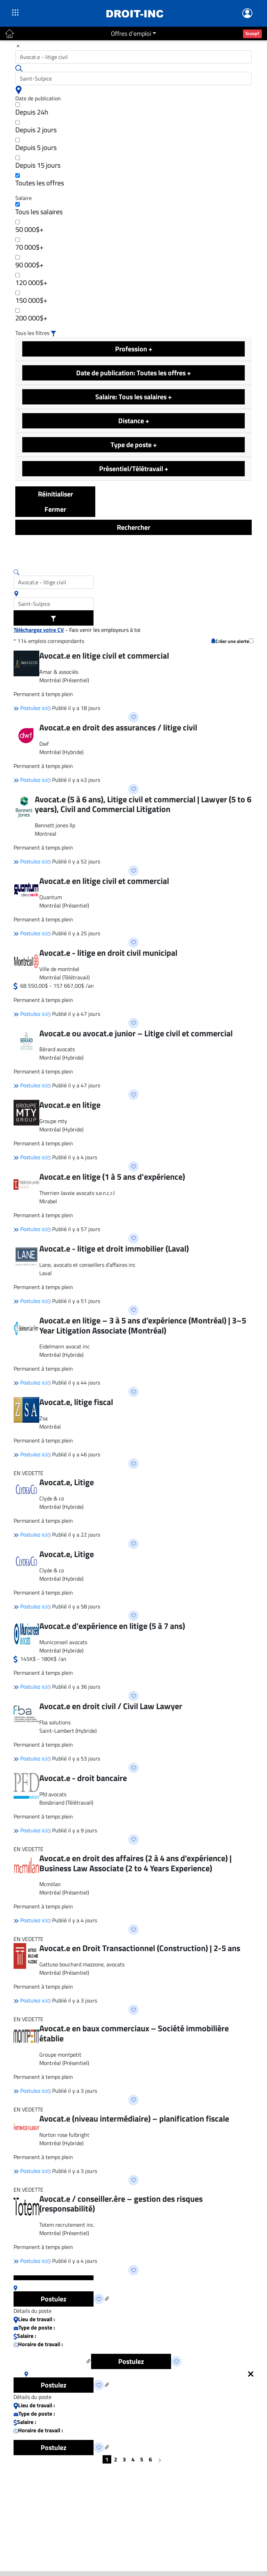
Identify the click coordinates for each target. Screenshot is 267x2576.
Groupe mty (53, 1121)
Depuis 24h (31, 109)
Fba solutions (55, 1722)
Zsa (43, 1418)
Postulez (53, 2298)
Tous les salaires (39, 209)
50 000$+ (29, 227)
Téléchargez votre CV (39, 630)
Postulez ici (30, 708)
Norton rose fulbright (64, 2135)
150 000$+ (31, 298)
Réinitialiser (55, 493)
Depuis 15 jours (37, 163)
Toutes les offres (39, 180)
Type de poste (134, 444)
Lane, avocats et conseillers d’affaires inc (87, 1265)
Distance (133, 420)
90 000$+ (29, 262)
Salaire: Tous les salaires (133, 396)
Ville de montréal (59, 969)
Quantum (50, 897)
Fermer (55, 509)
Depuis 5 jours (36, 145)
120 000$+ (31, 280)
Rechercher (133, 527)
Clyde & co (51, 1498)
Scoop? (252, 33)
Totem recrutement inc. (67, 2224)
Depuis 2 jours (36, 127)
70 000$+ (29, 244)
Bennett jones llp (55, 825)
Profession (133, 348)
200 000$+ (31, 315)
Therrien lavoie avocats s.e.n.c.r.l (77, 1193)
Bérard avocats (57, 1049)
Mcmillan (50, 1884)
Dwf (44, 743)
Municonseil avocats (63, 1642)
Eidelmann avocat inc (64, 1346)
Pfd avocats (52, 1794)
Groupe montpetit (60, 2054)
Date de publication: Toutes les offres (133, 372)
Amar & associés (58, 672)
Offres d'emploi (131, 33)
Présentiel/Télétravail (133, 468)
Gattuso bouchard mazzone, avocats (81, 1964)
